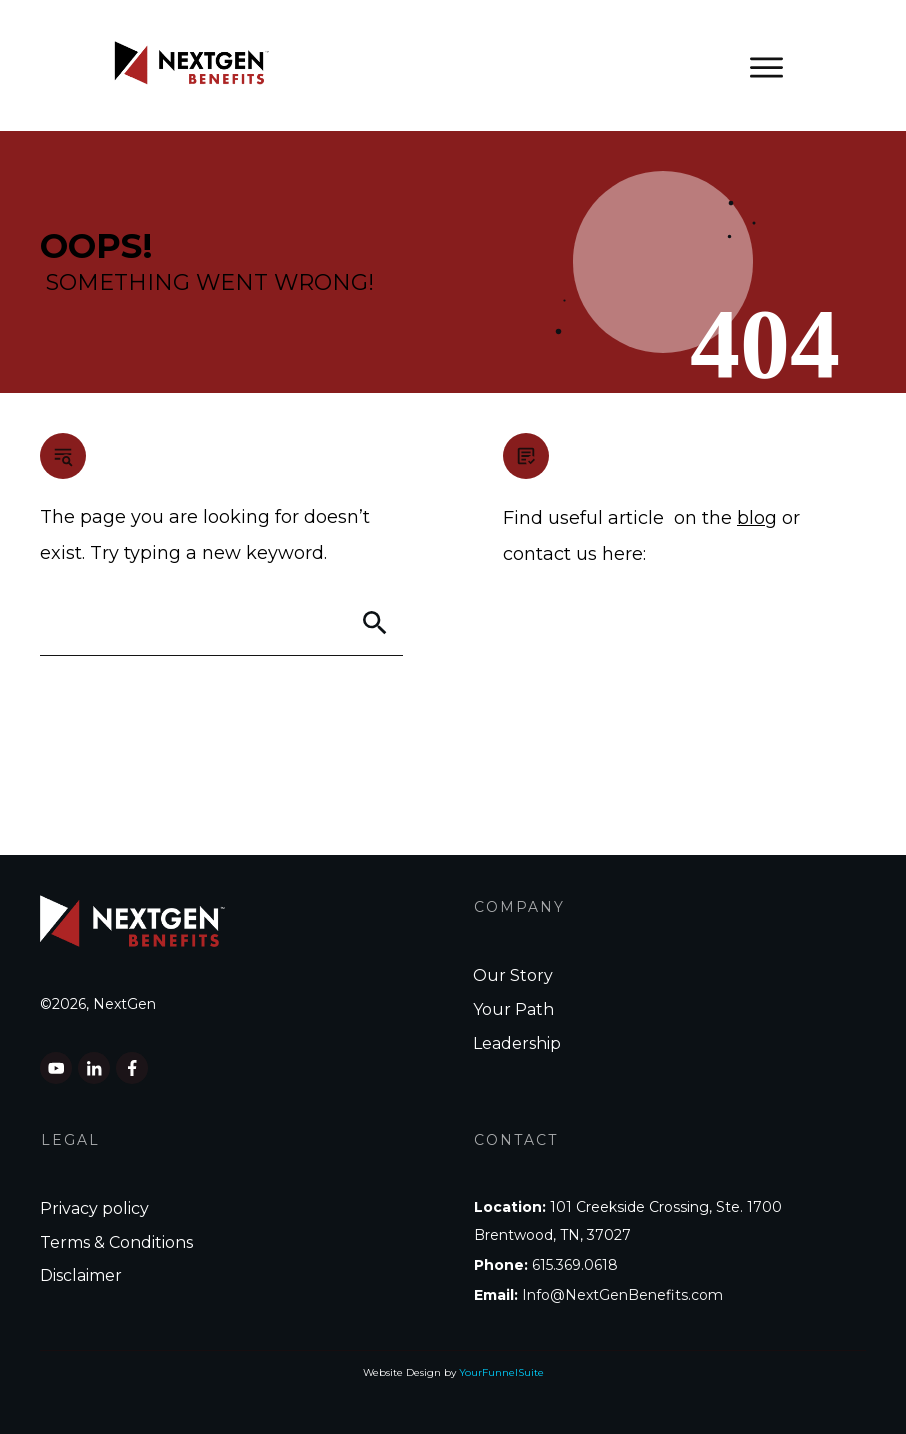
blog (757, 518)
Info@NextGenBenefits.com (622, 1295)
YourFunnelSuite (501, 1372)
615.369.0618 (575, 1265)
